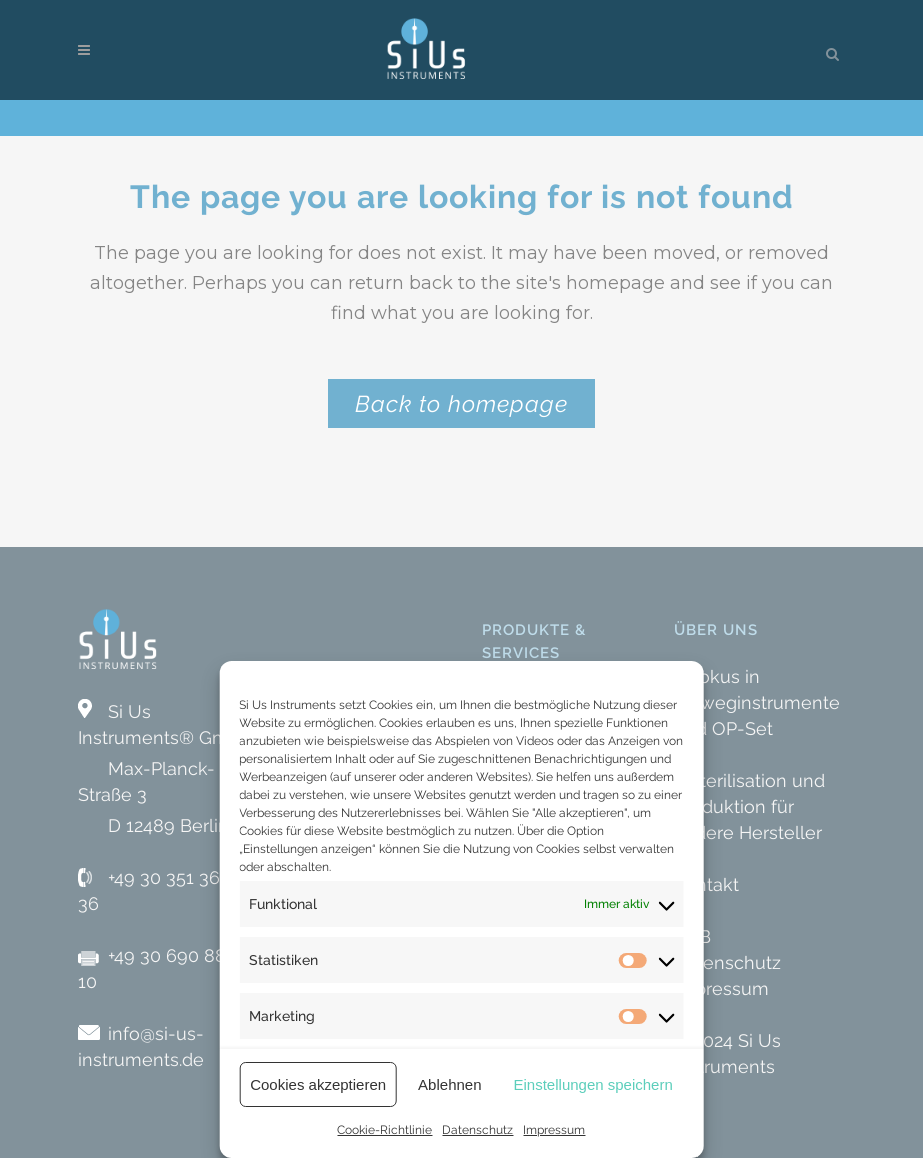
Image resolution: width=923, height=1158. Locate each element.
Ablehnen (449, 1084)
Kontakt (706, 884)
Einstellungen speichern (593, 1084)
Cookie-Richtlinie (384, 1130)
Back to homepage (461, 403)
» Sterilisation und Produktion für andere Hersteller (749, 806)
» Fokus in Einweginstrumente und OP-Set (757, 702)
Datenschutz (477, 1130)
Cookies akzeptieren (318, 1084)
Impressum (554, 1130)
